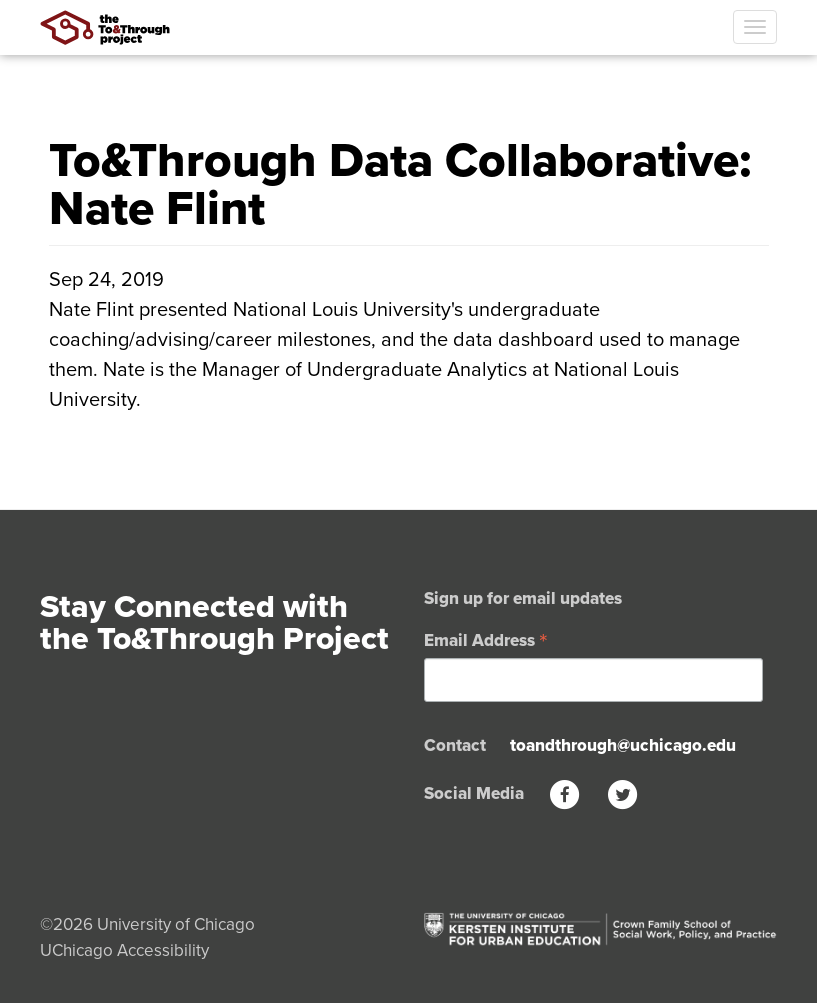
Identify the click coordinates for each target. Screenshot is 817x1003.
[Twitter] (623, 793)
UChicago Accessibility (124, 950)
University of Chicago (176, 924)
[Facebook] (565, 793)
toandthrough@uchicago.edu (623, 745)
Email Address (486, 639)
